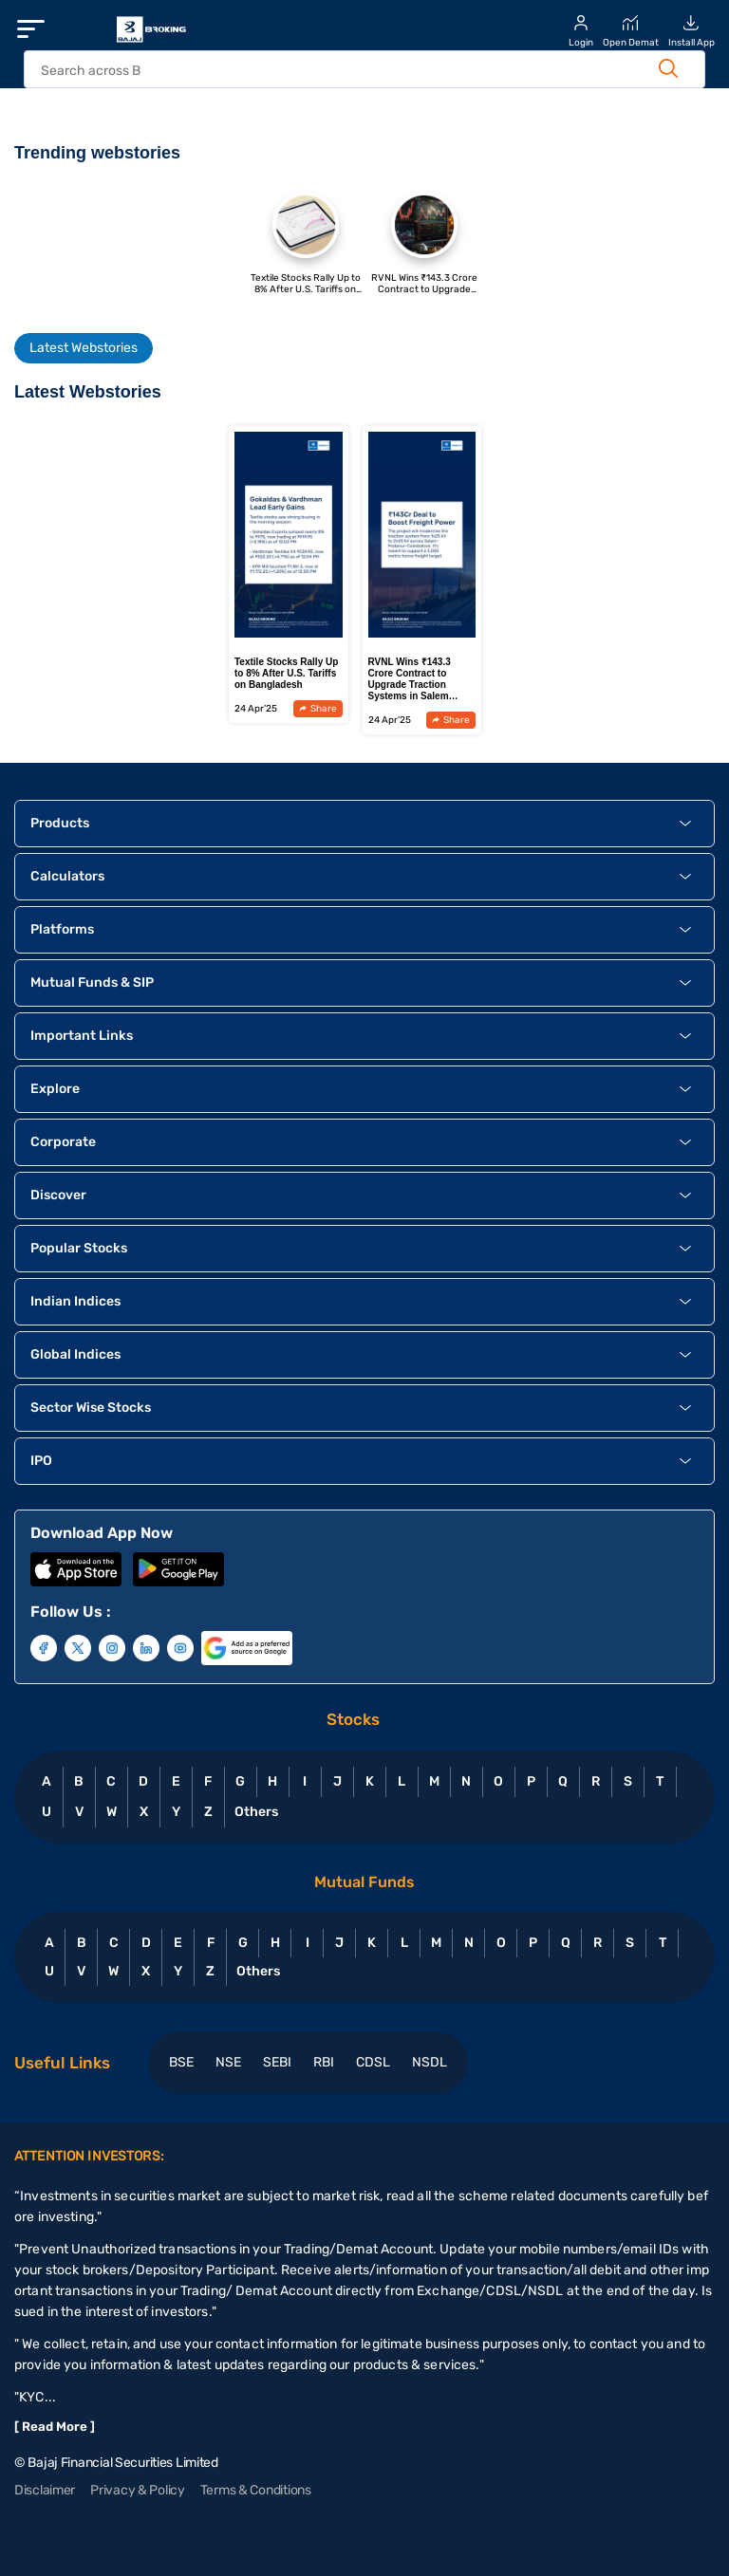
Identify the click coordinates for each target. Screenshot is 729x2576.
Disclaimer (44, 2490)
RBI (323, 2062)
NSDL (429, 2062)
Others (255, 1812)
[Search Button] (668, 68)
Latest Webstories (83, 348)
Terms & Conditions (255, 2490)
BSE (181, 2062)
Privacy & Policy (137, 2490)
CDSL (373, 2062)
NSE (228, 2062)
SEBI (277, 2062)
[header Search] (345, 70)
